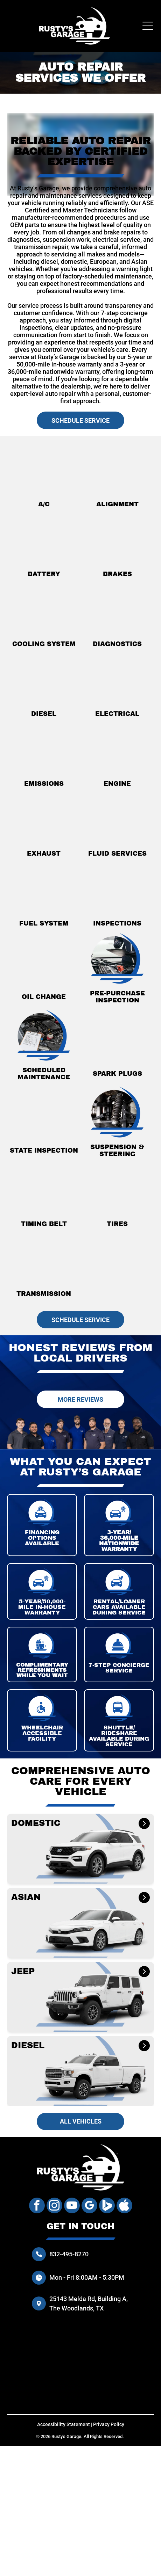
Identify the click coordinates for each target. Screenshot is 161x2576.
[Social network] (107, 2206)
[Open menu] (147, 26)
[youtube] (72, 2206)
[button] (80, 1849)
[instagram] (54, 2206)
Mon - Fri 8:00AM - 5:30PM (87, 2277)
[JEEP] (143, 1971)
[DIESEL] (143, 2046)
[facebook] (37, 2206)
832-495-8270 (69, 2254)
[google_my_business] (89, 2206)
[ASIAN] (144, 1897)
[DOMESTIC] (144, 1823)
